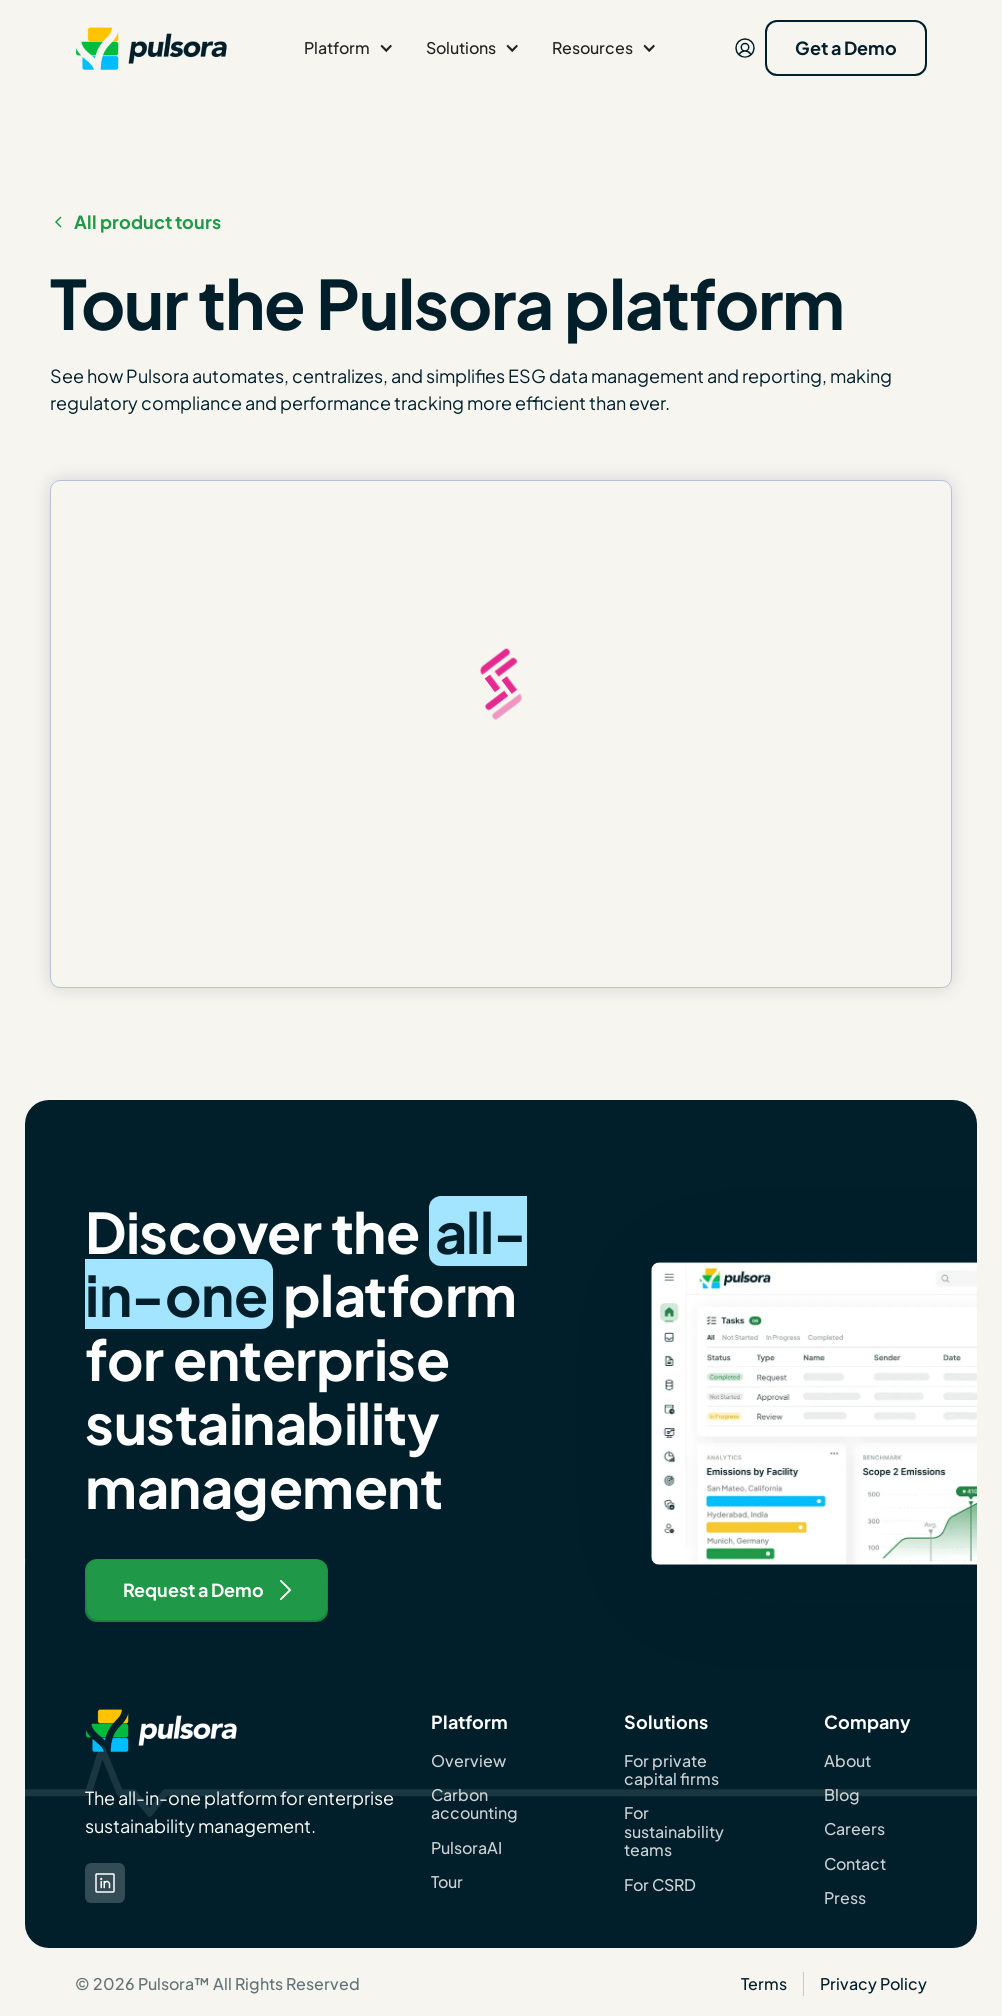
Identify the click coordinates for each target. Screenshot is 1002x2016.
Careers (854, 1829)
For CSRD (660, 1885)
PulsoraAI (466, 1848)
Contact (855, 1864)
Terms (764, 1983)
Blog (842, 1795)
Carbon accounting (474, 1804)
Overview (468, 1761)
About (847, 1761)
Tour (447, 1882)
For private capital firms (671, 1770)
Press (845, 1898)
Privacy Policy (873, 1983)
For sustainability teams (674, 1831)
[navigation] (151, 48)
